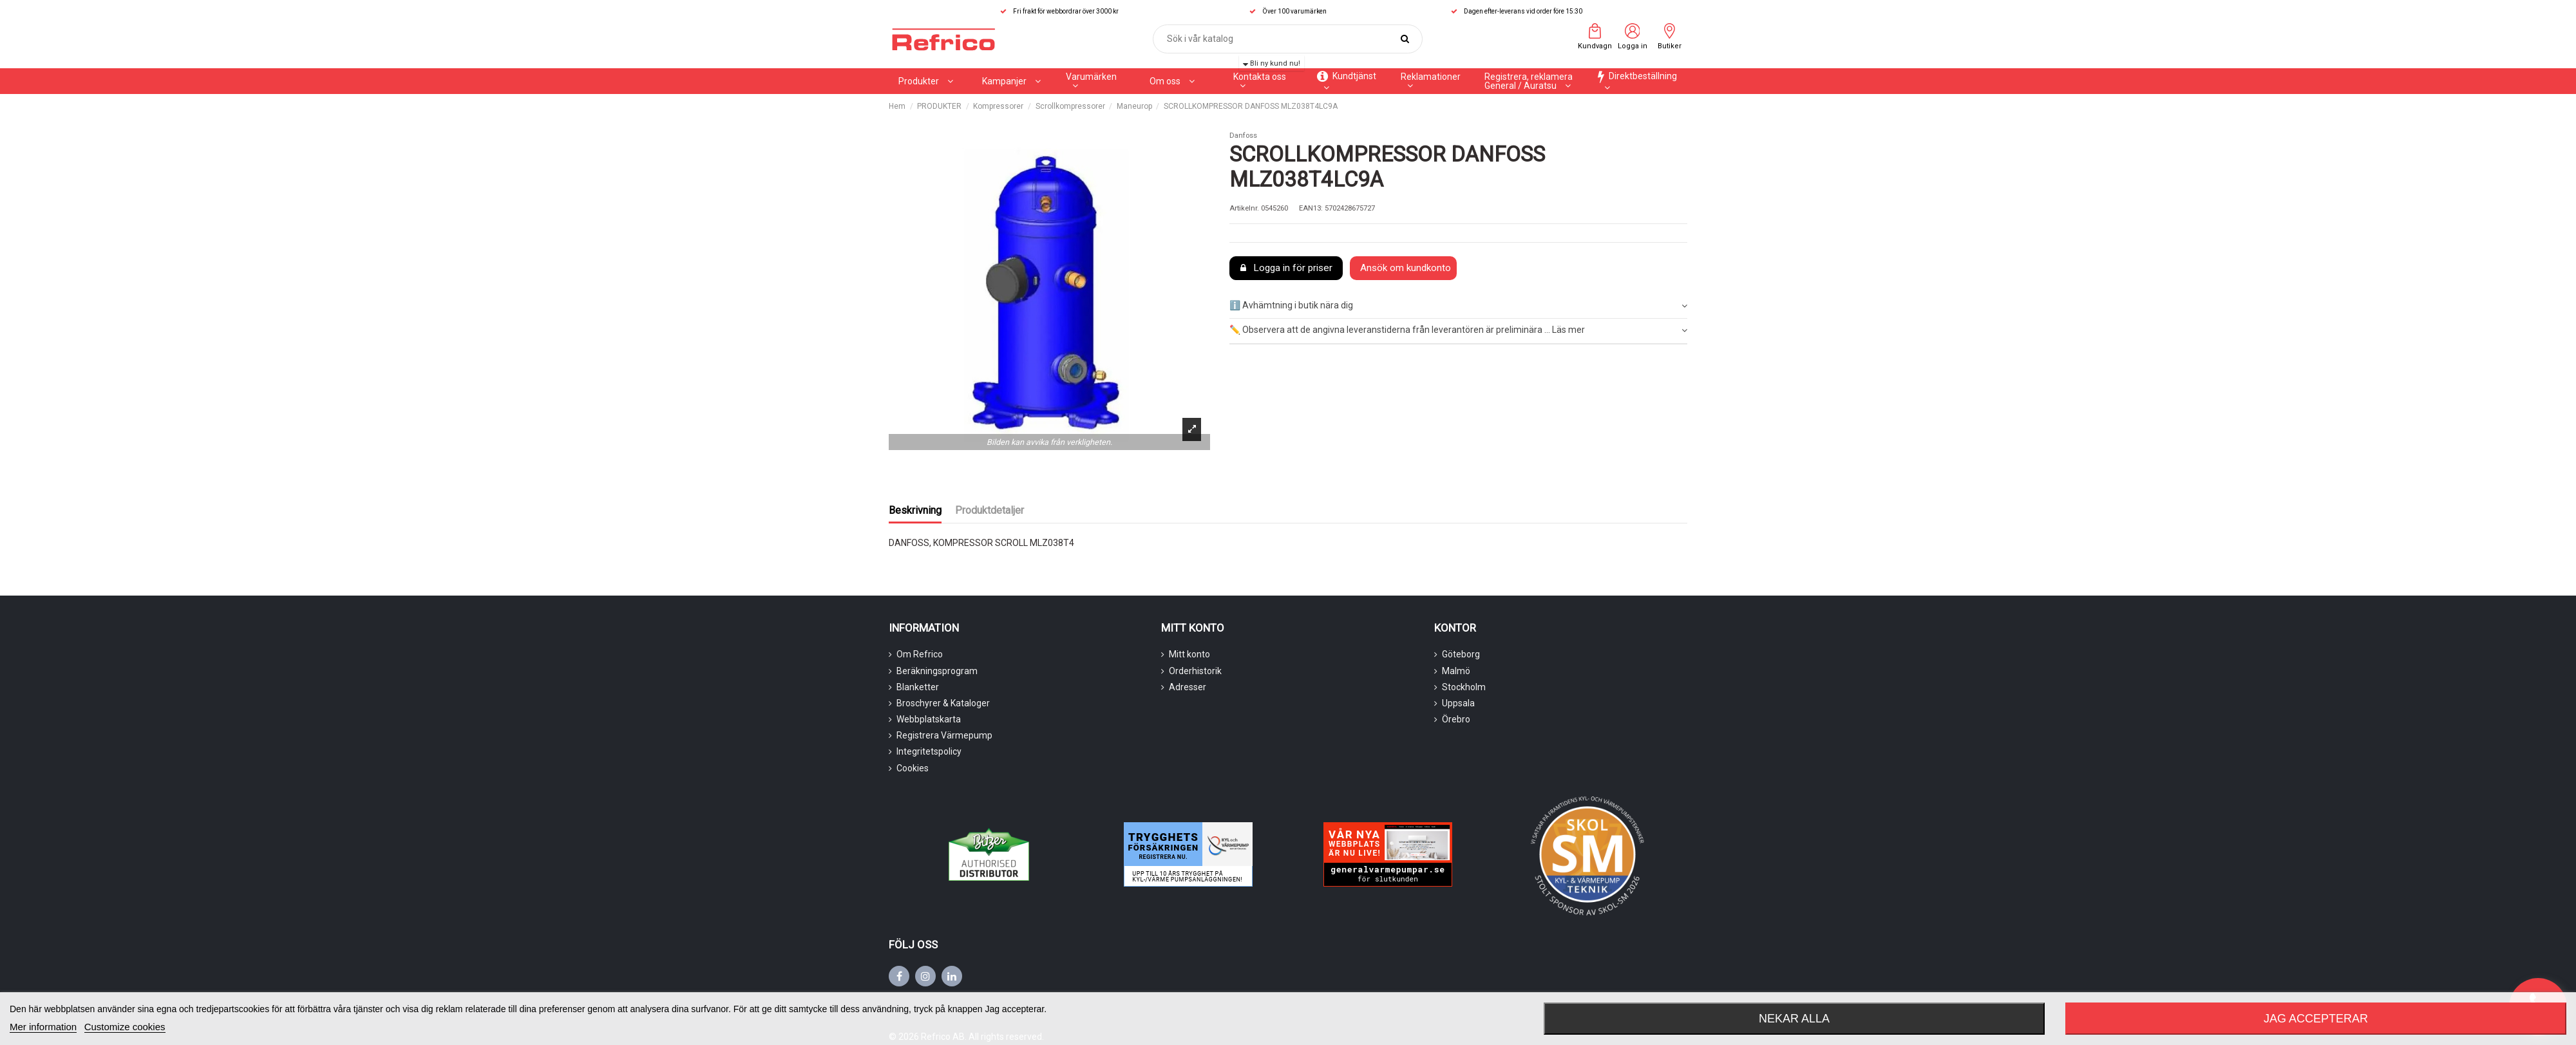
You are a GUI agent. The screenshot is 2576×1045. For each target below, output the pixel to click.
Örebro (1456, 719)
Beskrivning (915, 510)
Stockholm (1464, 687)
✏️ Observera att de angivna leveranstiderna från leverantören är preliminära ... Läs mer (1458, 330)
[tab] (1458, 306)
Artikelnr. (1244, 208)
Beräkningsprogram (937, 671)
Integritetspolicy (928, 751)
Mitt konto (1189, 654)
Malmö (1456, 671)
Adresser (1187, 687)
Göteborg (1461, 654)
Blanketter (917, 687)
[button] (1011, 81)
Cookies (912, 768)
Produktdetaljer (989, 510)
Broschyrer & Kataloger (943, 703)
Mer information (43, 1026)
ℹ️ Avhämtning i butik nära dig (1458, 305)
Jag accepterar (2316, 1018)
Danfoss (1243, 135)
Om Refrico (919, 654)
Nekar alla (1794, 1018)
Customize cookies (125, 1026)
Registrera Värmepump (944, 735)
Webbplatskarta (928, 719)
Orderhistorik (1195, 671)
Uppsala (1458, 703)
